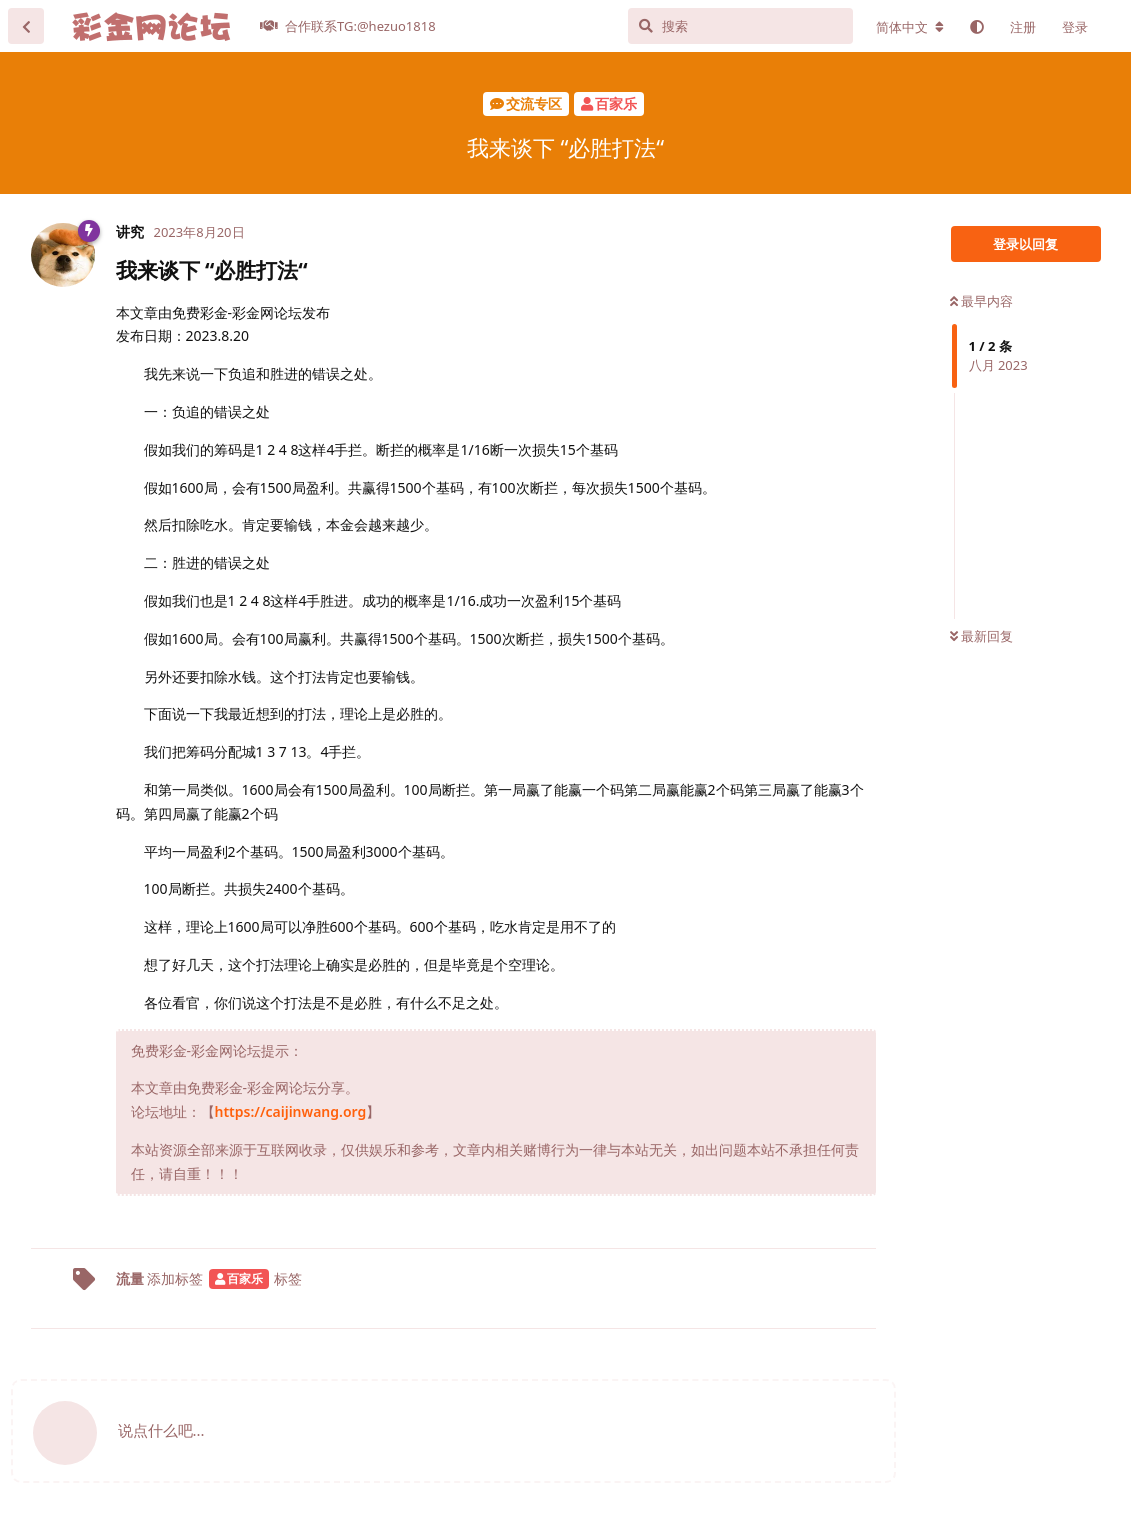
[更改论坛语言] (910, 27)
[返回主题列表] (26, 26)
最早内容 (981, 301)
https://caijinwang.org (291, 1111)
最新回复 (981, 636)
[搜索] (740, 26)
